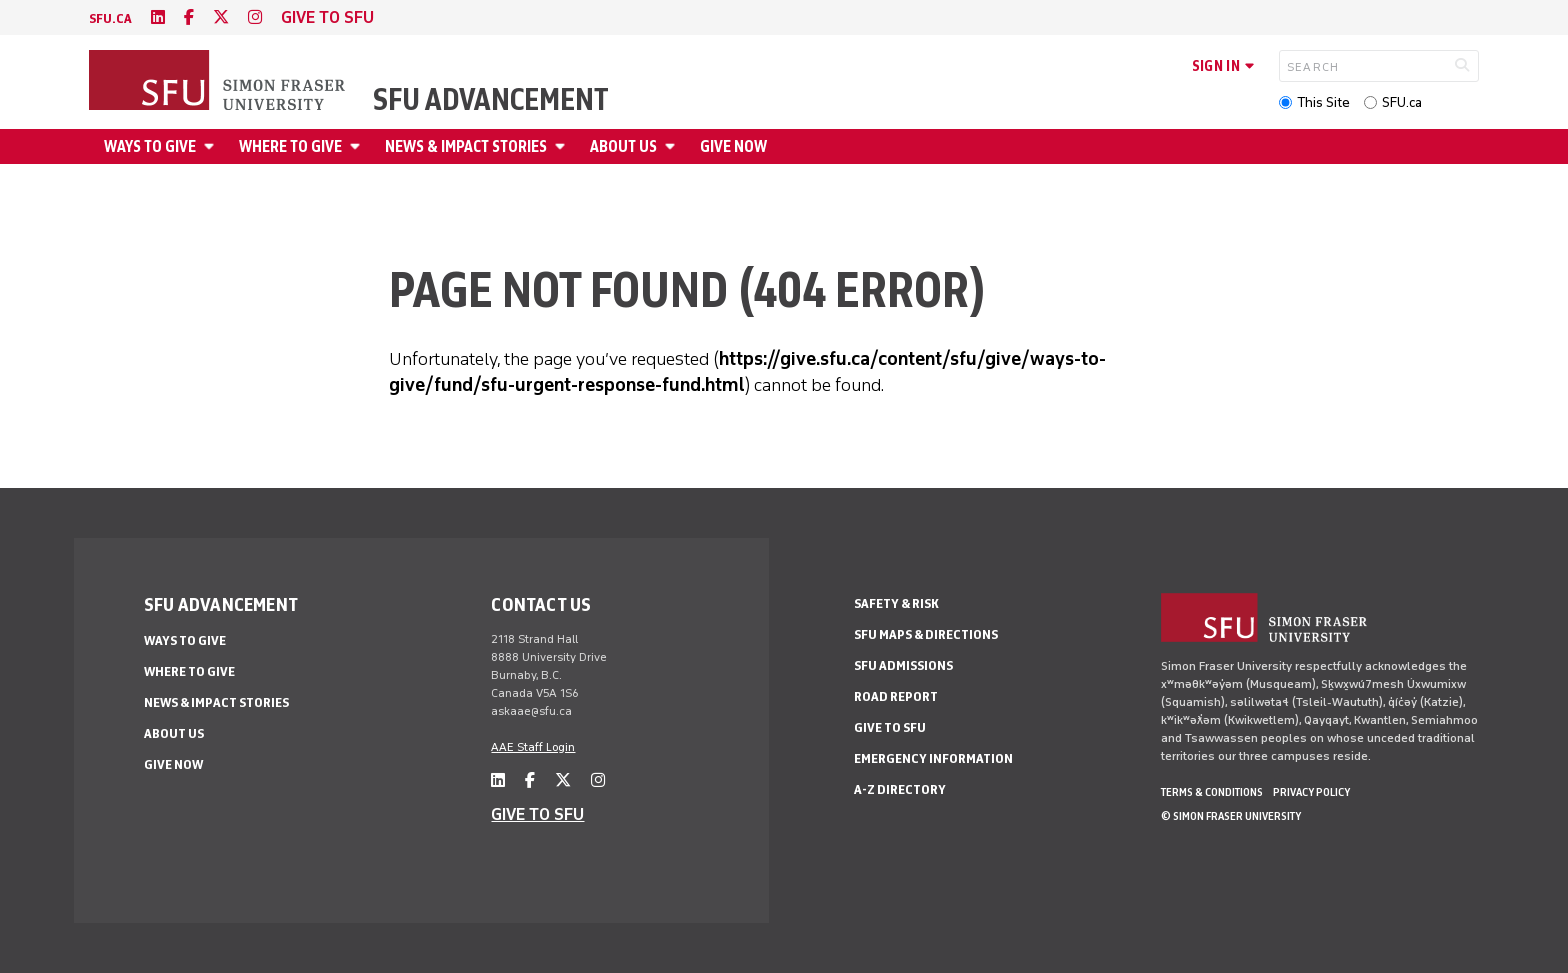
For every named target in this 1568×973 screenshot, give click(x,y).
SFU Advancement (491, 100)
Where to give (290, 146)
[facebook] (189, 17)
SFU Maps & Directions (926, 634)
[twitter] (221, 17)
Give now (733, 146)
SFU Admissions (903, 665)
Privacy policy (1311, 792)
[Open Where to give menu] (358, 146)
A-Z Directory (900, 789)
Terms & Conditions (1212, 792)
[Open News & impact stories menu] (563, 146)
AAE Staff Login (533, 747)
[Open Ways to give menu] (212, 146)
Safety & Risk (896, 603)
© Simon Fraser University (1231, 816)
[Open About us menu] (673, 146)
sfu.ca (110, 18)
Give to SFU (890, 727)
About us (623, 146)
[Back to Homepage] (219, 82)
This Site (1323, 102)
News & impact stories (466, 146)
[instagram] (255, 17)
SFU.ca (1402, 102)
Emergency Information (933, 758)
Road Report (896, 696)
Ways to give (150, 146)
